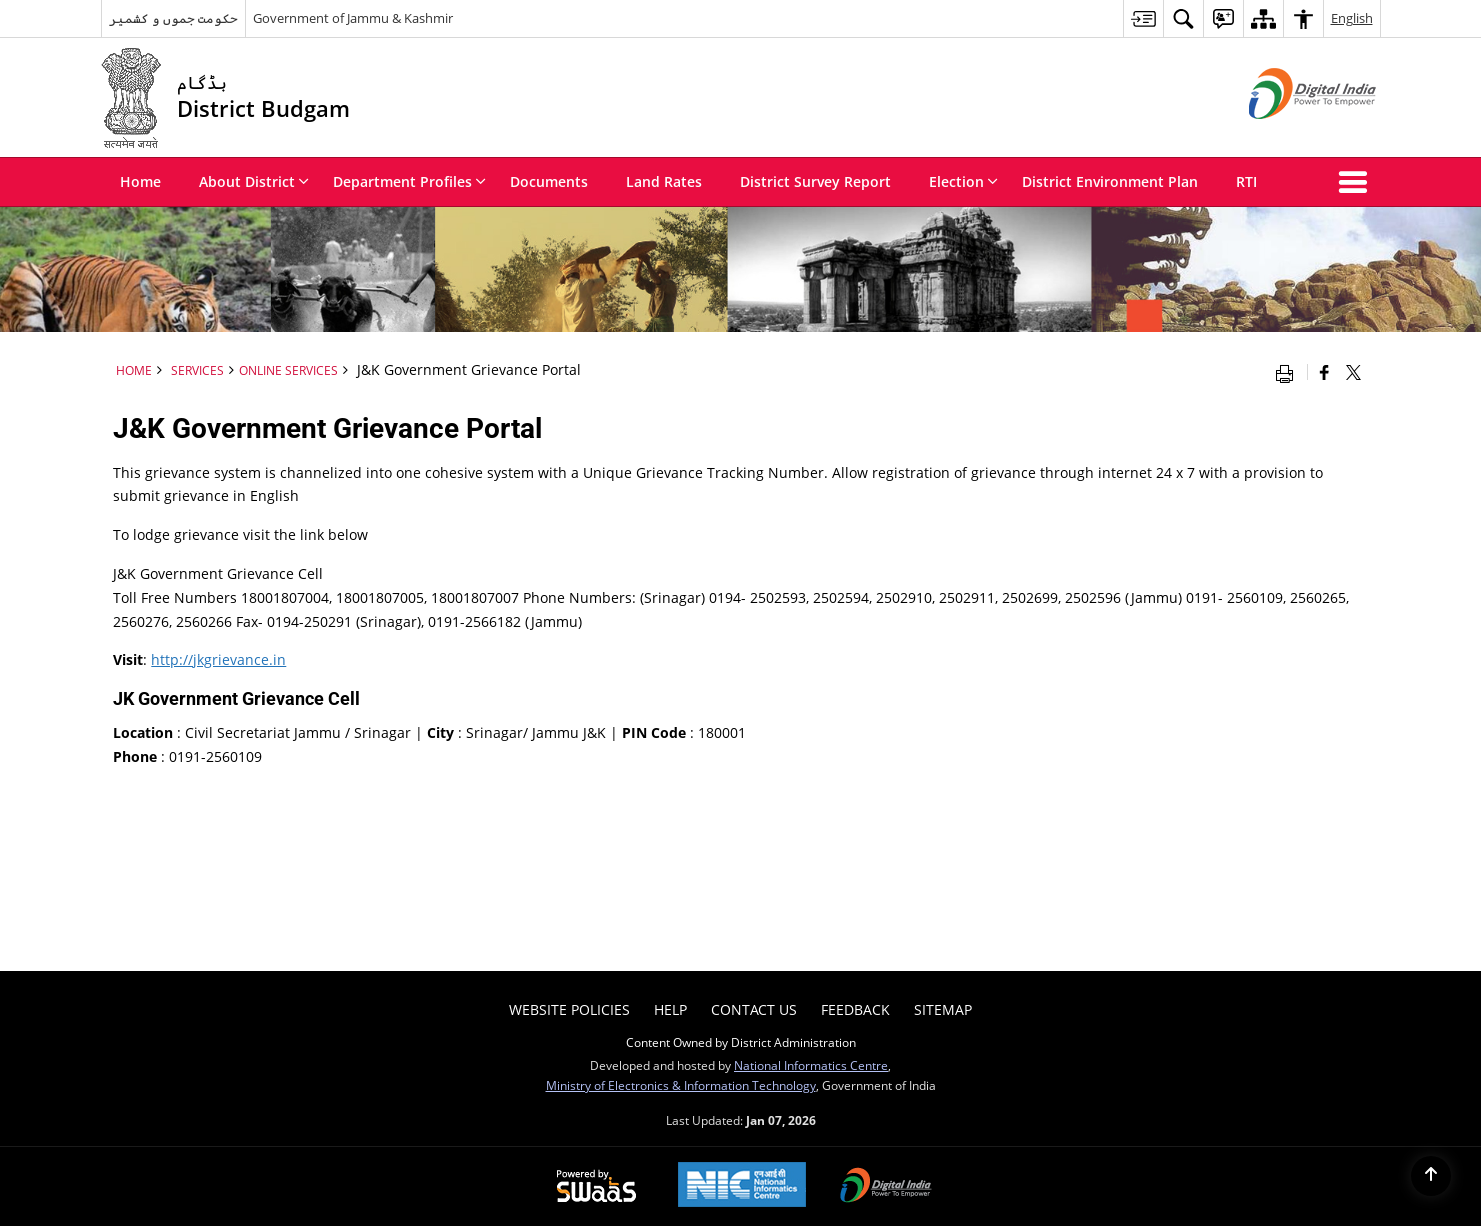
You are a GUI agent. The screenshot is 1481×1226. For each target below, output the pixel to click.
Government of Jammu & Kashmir (353, 18)
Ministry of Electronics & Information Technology (681, 1085)
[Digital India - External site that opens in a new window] (1287, 135)
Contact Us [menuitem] (754, 1009)
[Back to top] (1431, 1176)
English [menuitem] (1352, 18)
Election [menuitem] (963, 181)
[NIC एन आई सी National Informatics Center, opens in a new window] (742, 1186)
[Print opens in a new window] (1289, 372)
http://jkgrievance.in (218, 659)
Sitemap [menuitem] (943, 1009)
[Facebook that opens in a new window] (1324, 372)
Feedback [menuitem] (855, 1009)
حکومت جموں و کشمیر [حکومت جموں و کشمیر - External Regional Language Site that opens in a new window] (173, 18)
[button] (1357, 182)
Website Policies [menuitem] (569, 1009)
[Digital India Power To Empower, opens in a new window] (886, 1187)
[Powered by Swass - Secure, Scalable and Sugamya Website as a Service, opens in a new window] (596, 1187)
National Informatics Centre (811, 1065)
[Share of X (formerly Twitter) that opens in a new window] (1353, 372)
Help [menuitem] (670, 1009)
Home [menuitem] (140, 181)
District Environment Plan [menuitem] (1110, 181)
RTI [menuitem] (1246, 181)
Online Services (288, 370)
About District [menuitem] (254, 181)
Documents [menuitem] (549, 181)
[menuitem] (1143, 18)
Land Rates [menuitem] (664, 181)
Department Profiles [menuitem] (409, 181)
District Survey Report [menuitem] (815, 181)
